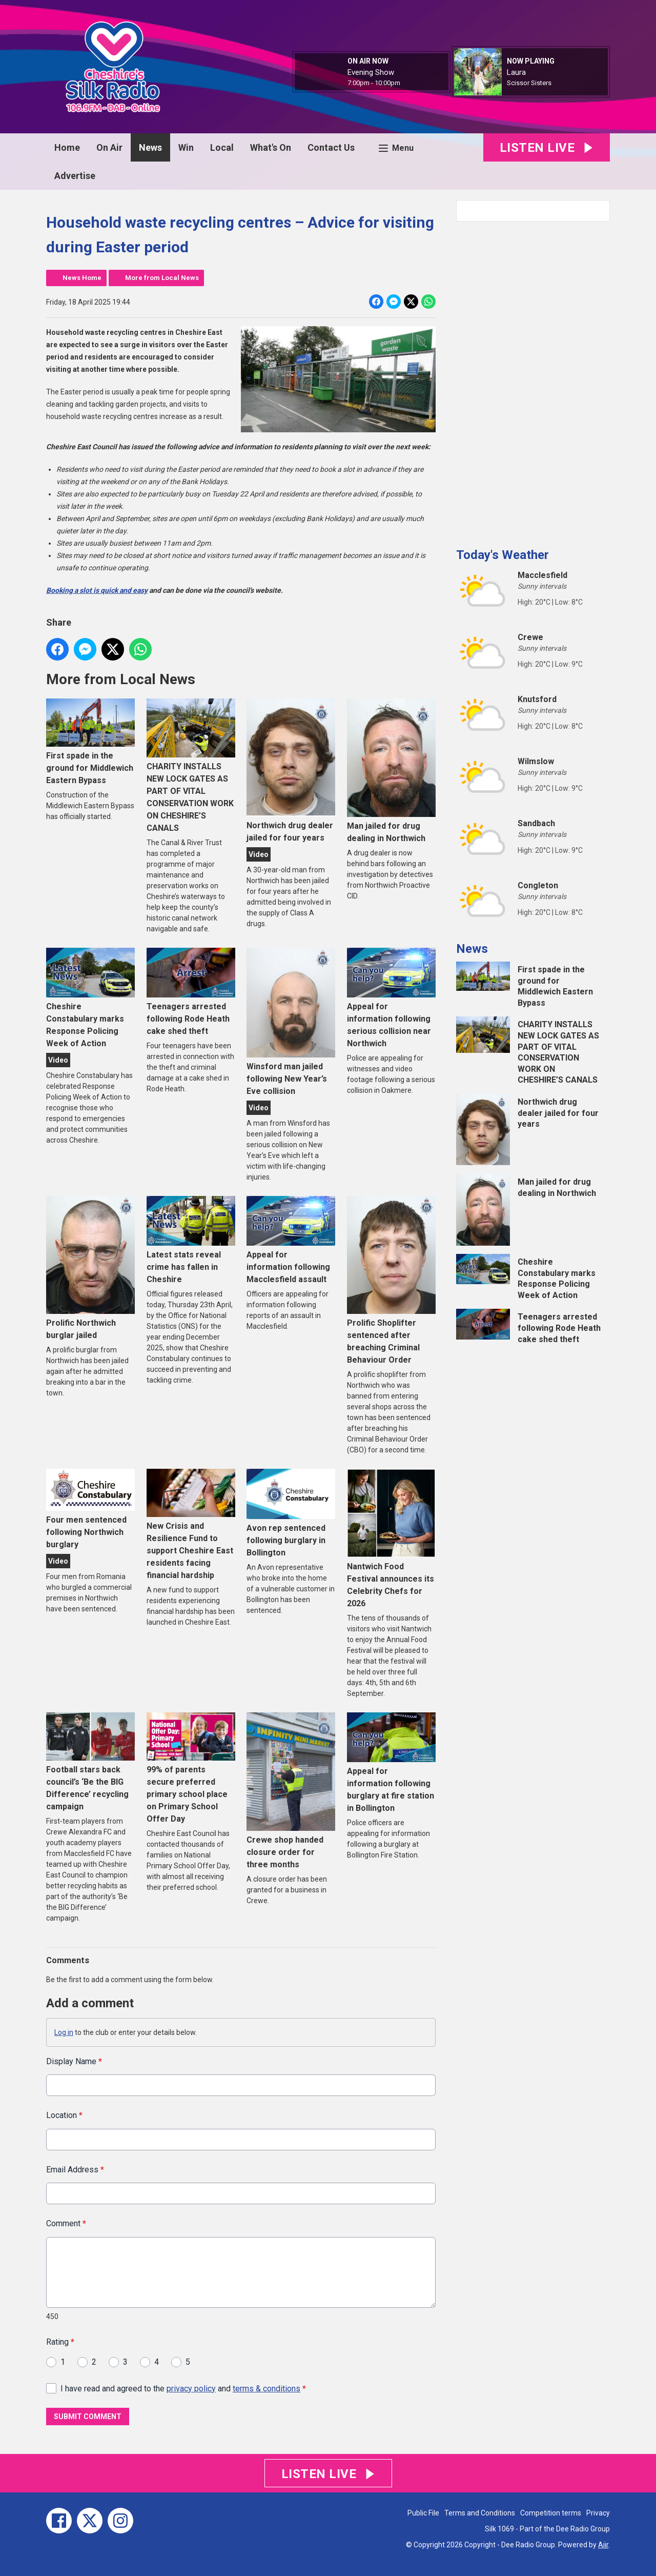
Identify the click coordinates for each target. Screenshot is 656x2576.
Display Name (74, 2061)
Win (186, 147)
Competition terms (550, 2513)
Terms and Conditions (479, 2513)
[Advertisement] (533, 380)
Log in (63, 2032)
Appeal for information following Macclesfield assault (291, 1240)
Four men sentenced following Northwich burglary (90, 1509)
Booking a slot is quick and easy (97, 590)
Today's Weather (502, 555)
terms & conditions (266, 2388)
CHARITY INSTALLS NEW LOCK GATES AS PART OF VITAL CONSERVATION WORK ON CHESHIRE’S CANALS (191, 765)
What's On (270, 147)
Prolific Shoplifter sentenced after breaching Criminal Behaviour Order (391, 1280)
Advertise (74, 175)
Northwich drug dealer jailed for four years (291, 770)
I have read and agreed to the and (183, 2388)
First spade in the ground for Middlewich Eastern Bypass (90, 741)
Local (222, 147)
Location (64, 2116)
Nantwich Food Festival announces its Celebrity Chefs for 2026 (391, 1538)
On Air (109, 147)
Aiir (603, 2545)
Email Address (75, 2169)
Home (67, 147)
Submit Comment (87, 2416)
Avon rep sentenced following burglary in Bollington (291, 1513)
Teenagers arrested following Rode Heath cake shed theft (191, 992)
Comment (66, 2224)
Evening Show (370, 72)
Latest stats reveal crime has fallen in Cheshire (191, 1240)
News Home (82, 278)
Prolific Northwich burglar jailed (90, 1268)
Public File (423, 2513)
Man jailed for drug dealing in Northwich (391, 770)
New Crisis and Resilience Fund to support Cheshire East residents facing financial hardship (191, 1524)
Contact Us (331, 147)
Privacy (598, 2513)
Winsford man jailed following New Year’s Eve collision (291, 1022)
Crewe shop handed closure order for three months (291, 1790)
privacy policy (191, 2388)
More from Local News (162, 278)
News (150, 147)
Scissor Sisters (529, 83)
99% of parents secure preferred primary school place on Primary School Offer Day (191, 1768)
